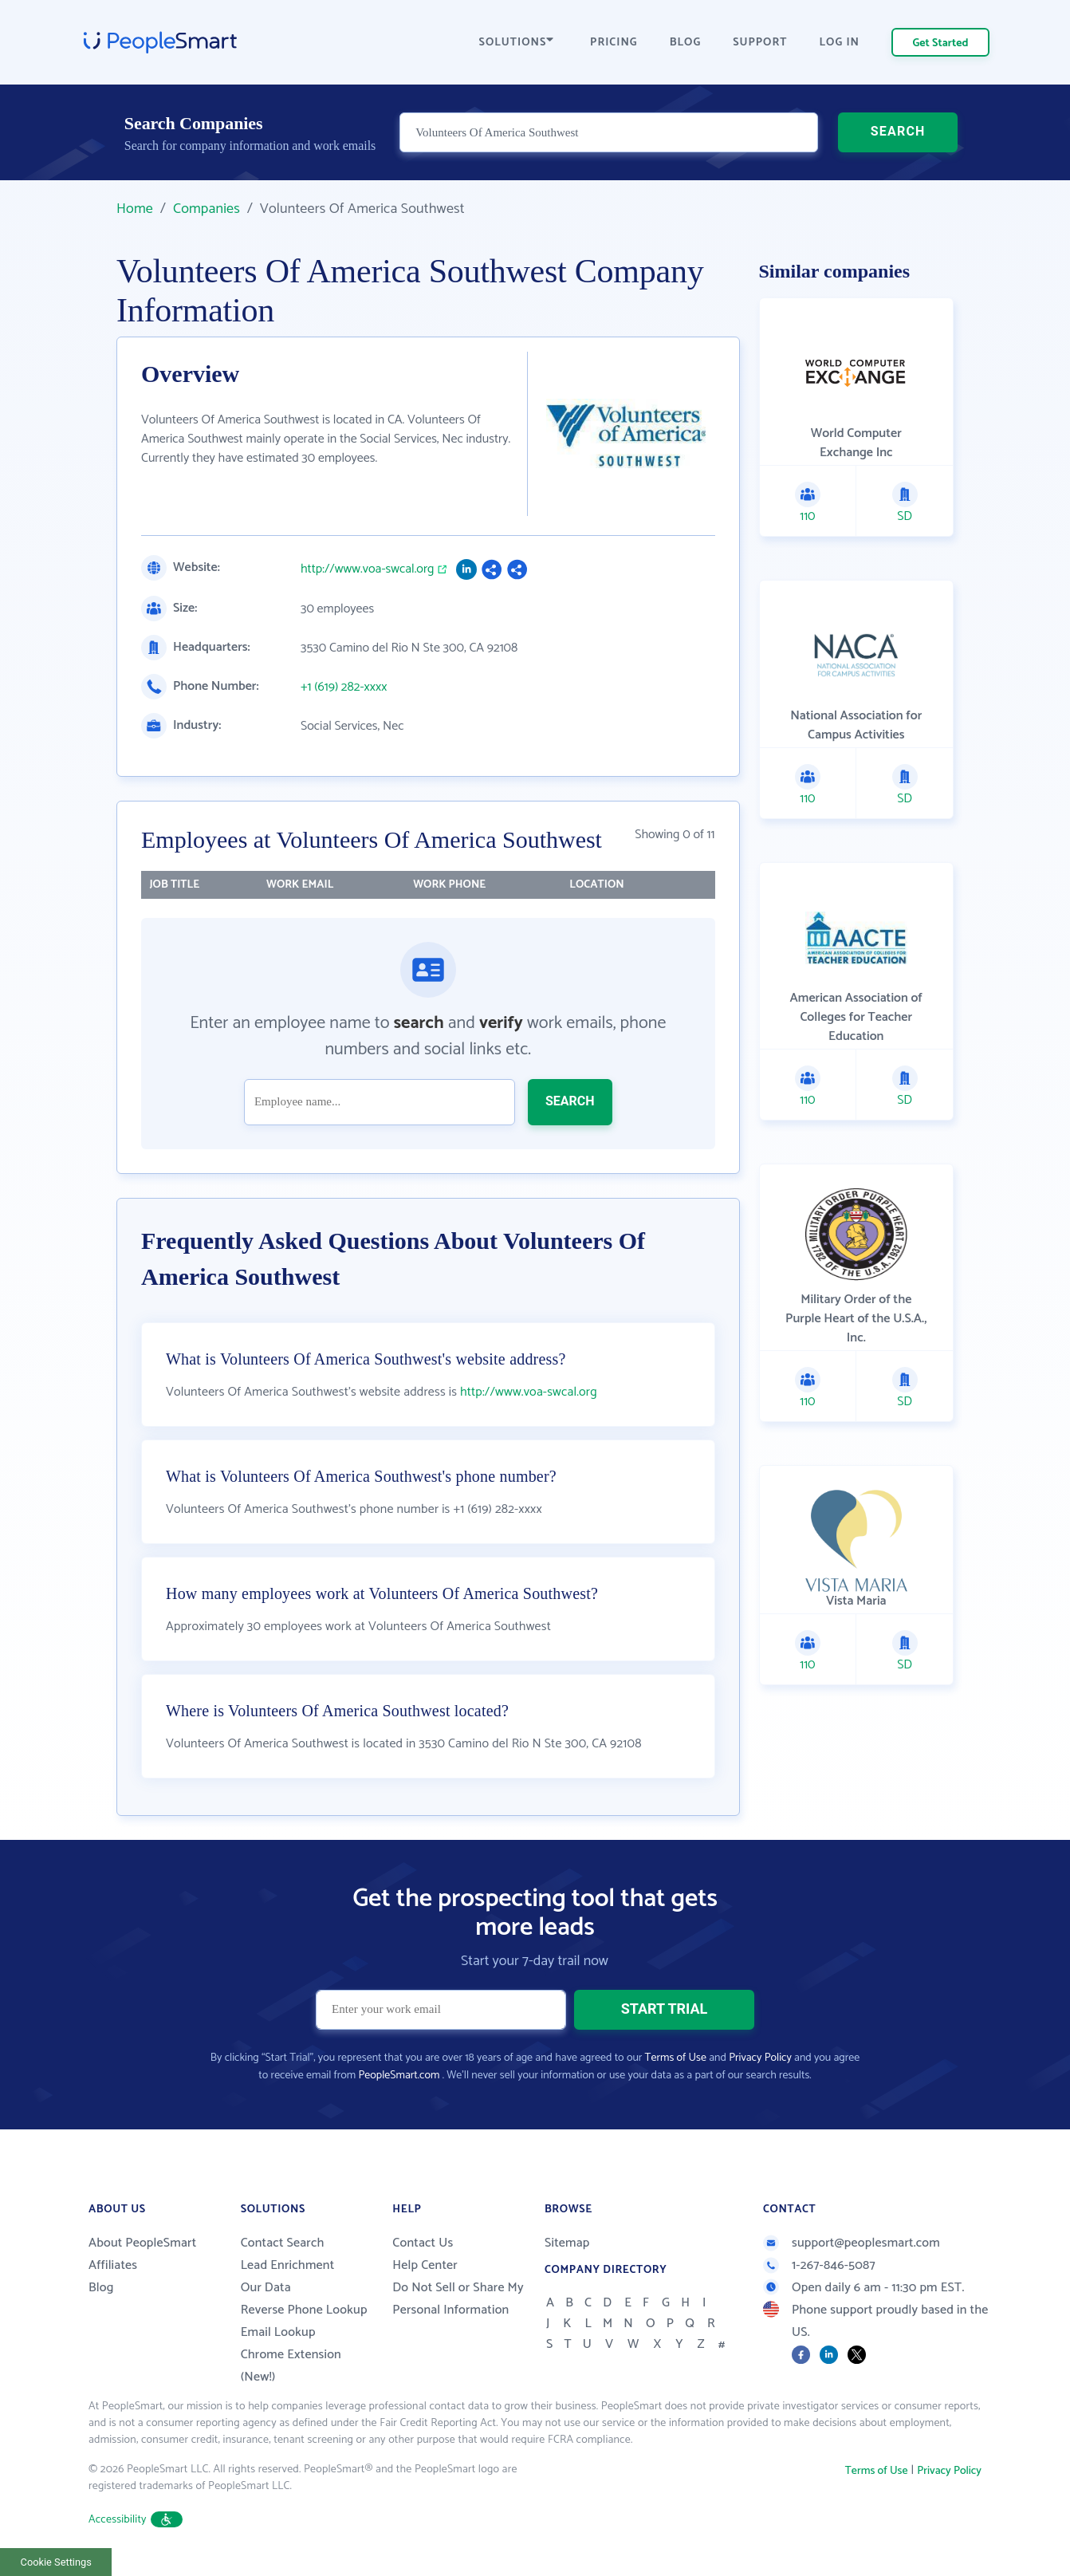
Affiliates (113, 2265)
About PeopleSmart (142, 2243)
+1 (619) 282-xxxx (344, 687)
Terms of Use (675, 2058)
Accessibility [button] (136, 2520)
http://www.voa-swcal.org (368, 569)
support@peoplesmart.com (851, 2243)
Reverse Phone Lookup (304, 2310)
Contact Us (422, 2243)
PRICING (614, 42)
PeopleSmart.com (398, 2075)
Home (134, 209)
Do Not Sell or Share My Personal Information (458, 2299)
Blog (101, 2287)
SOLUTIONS (516, 42)
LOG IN (840, 42)
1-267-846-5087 (819, 2265)
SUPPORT (760, 42)
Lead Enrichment (288, 2265)
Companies (206, 209)
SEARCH (898, 131)
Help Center (425, 2265)
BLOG (686, 42)
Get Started (941, 43)
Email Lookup (278, 2332)
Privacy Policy (760, 2058)
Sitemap (567, 2243)
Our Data (266, 2287)
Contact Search (283, 2243)
